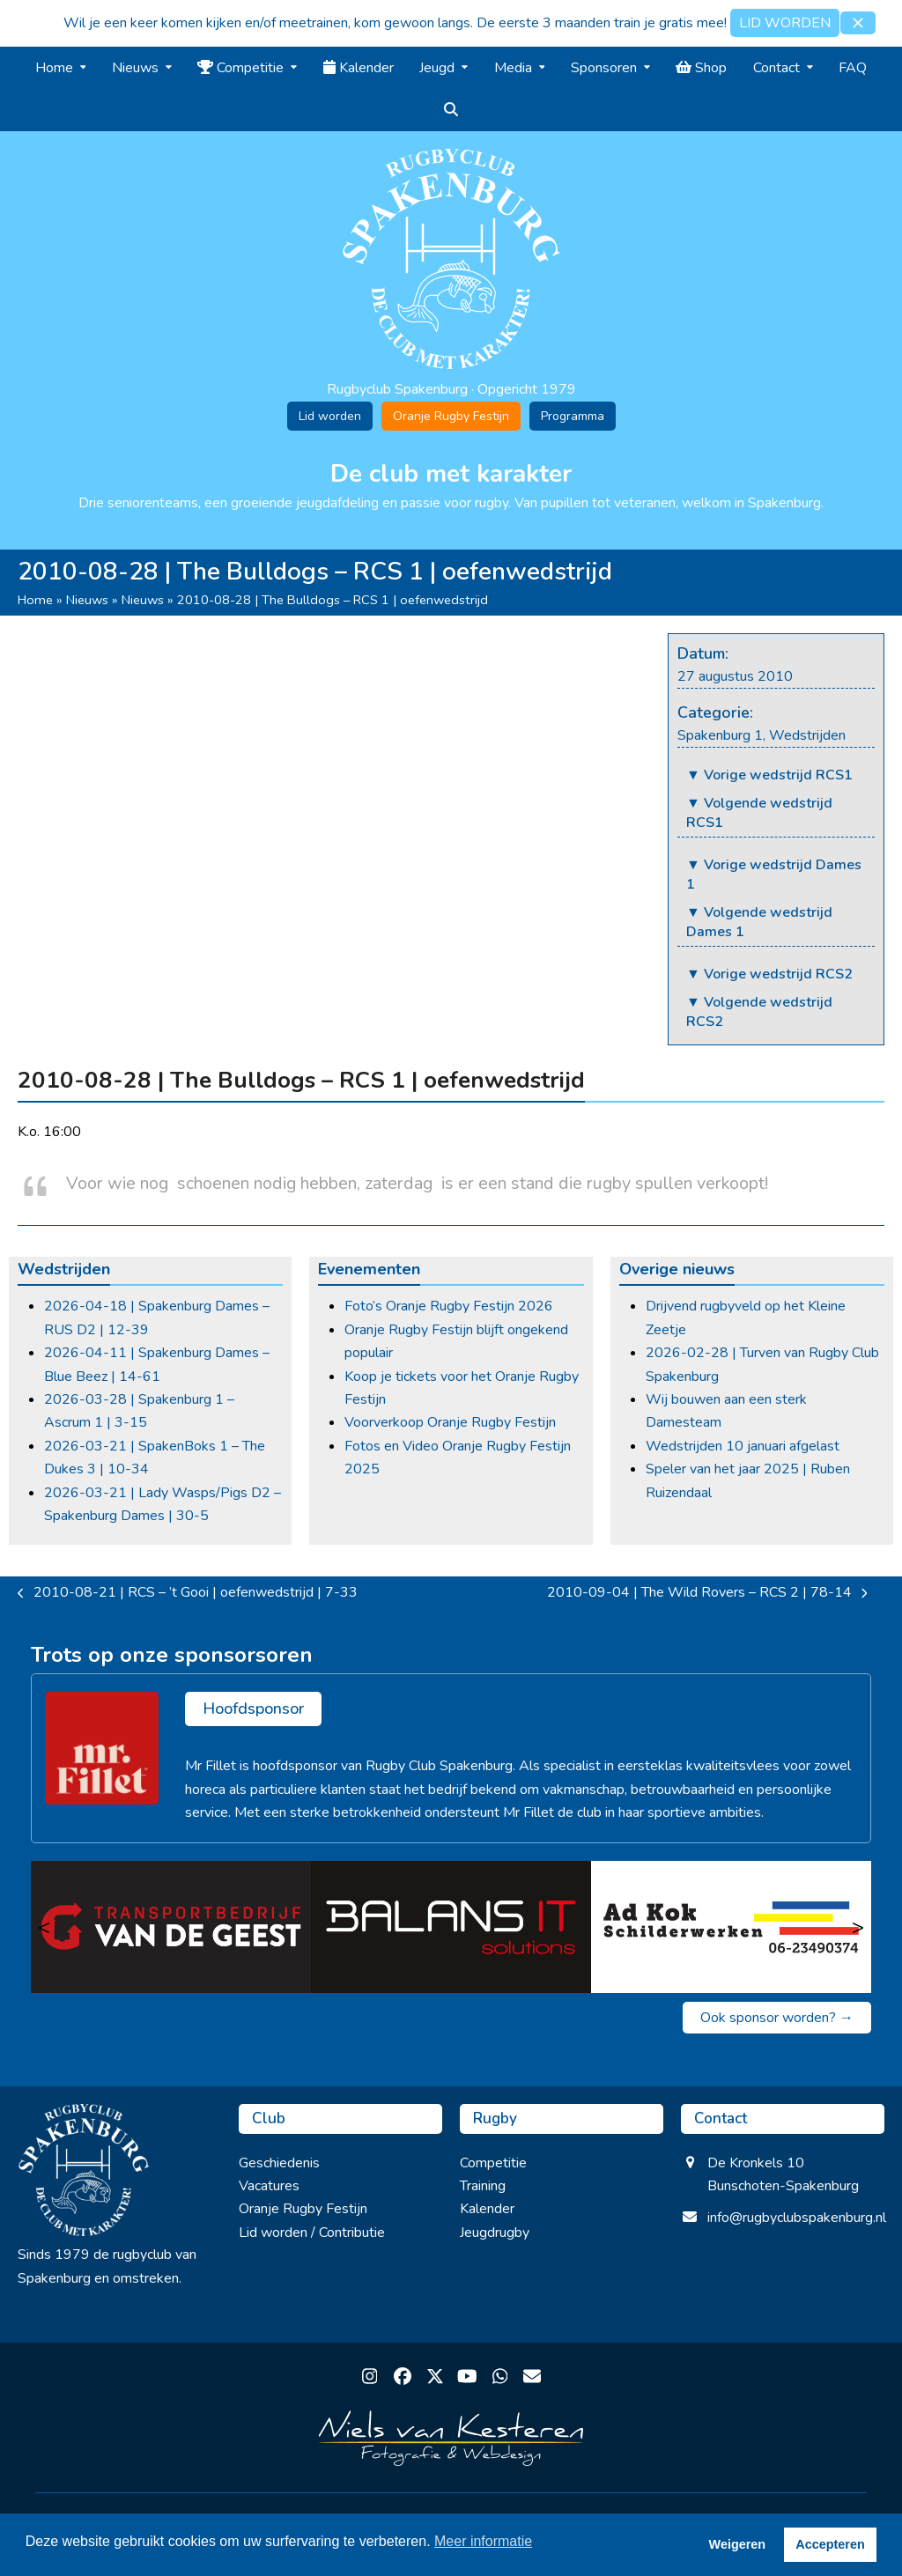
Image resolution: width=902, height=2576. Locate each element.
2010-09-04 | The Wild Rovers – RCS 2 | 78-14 (707, 1593)
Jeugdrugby (494, 2232)
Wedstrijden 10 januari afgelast (742, 1446)
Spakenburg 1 (720, 735)
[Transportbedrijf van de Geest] (171, 1927)
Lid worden (330, 416)
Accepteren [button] (829, 2544)
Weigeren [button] (737, 2544)
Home (35, 600)
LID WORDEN (785, 23)
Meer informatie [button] (483, 2541)
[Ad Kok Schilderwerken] (731, 1927)
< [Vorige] (44, 1927)
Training (483, 2186)
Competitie (493, 2163)
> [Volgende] (858, 1927)
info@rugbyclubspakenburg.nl (796, 2217)
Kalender (487, 2208)
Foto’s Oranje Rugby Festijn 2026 (448, 1306)
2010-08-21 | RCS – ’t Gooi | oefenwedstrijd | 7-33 (188, 1593)
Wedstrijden (807, 735)
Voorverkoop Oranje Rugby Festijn (450, 1422)
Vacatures (269, 2186)
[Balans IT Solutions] (451, 1927)
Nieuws (87, 600)
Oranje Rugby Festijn (451, 416)
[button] (858, 22)
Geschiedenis (279, 2163)
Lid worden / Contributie (312, 2232)
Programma (572, 416)
